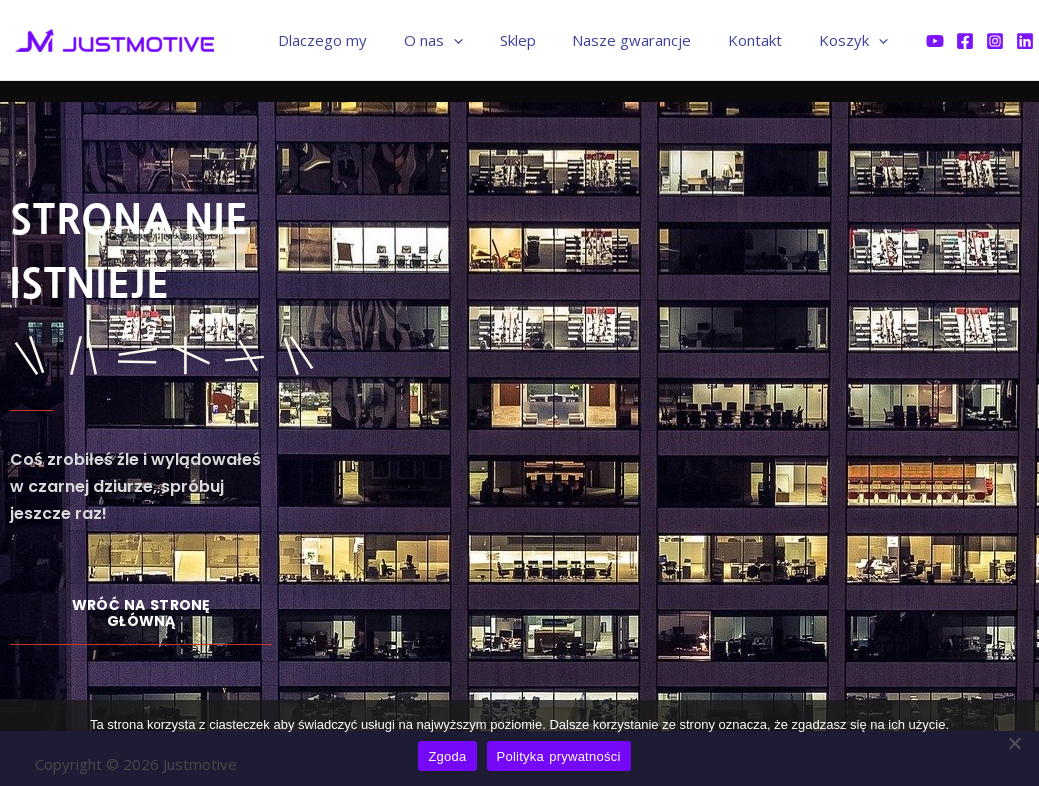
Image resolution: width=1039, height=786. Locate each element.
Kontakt (765, 40)
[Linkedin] (1025, 41)
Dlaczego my (359, 40)
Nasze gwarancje (648, 40)
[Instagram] (995, 41)
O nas (463, 40)
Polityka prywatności (559, 756)
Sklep (541, 40)
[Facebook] (965, 41)
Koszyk (856, 40)
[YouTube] (935, 41)
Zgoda (447, 756)
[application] (483, 40)
